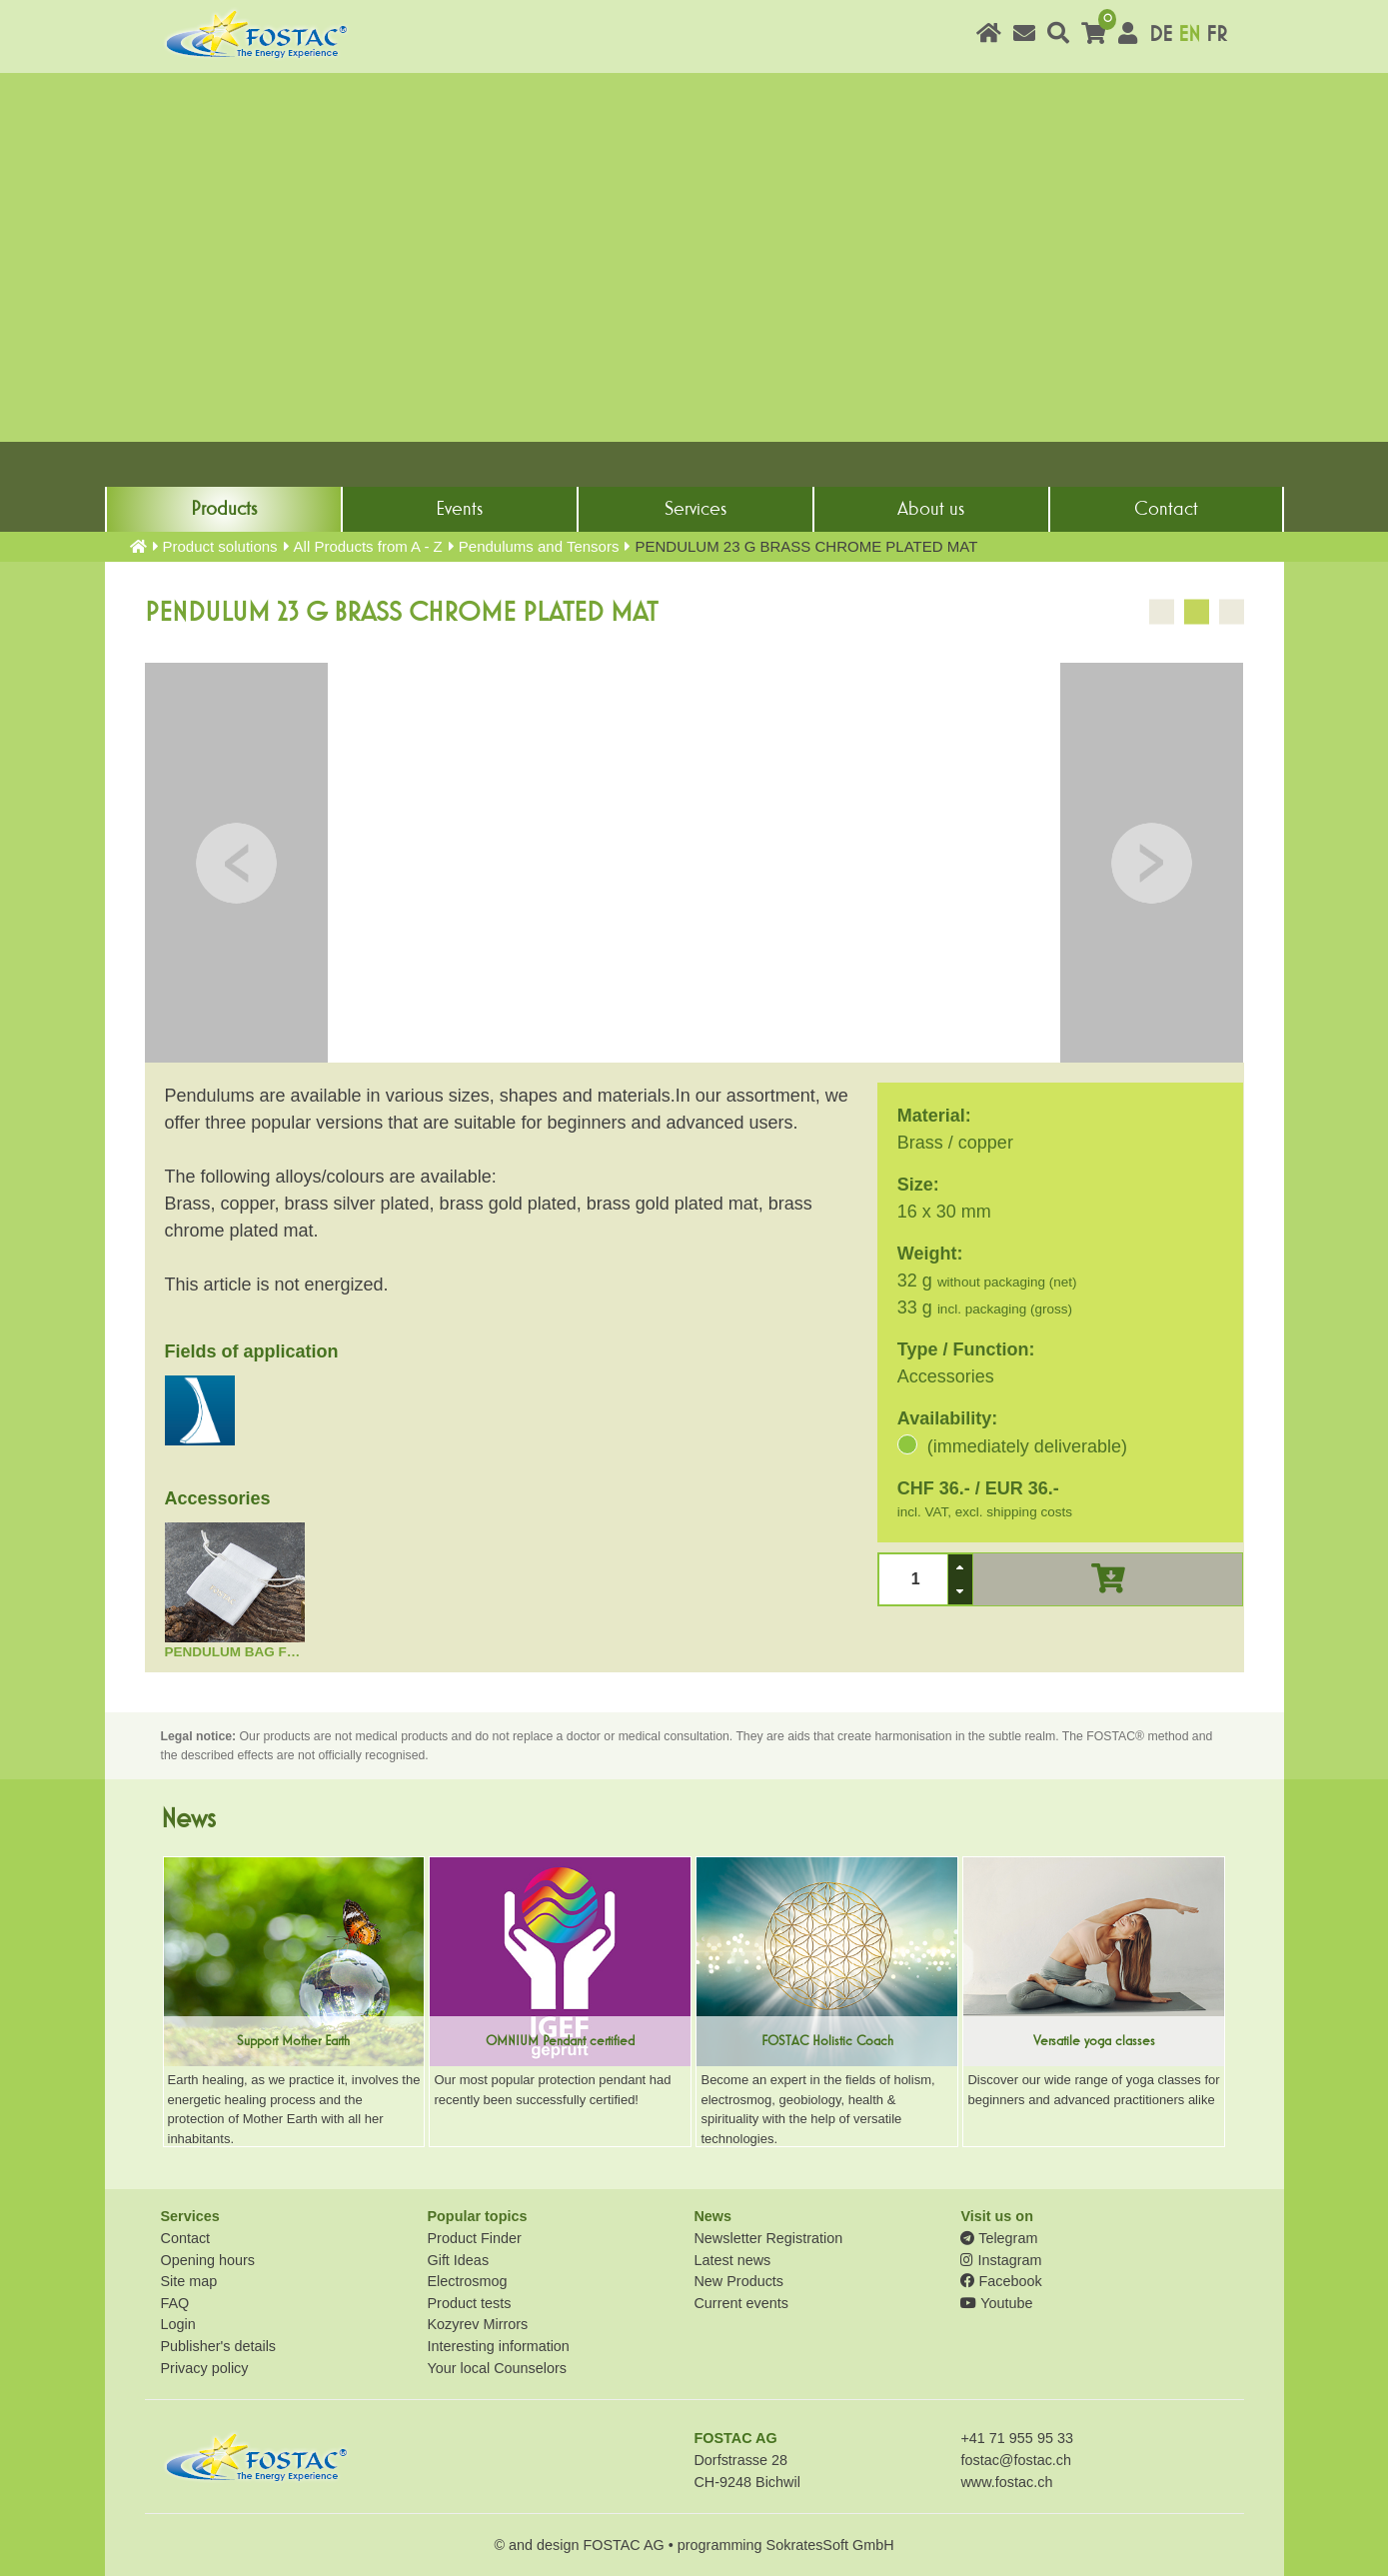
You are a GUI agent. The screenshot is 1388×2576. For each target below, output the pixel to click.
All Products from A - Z (368, 546)
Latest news (732, 2260)
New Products (738, 2281)
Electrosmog (467, 2281)
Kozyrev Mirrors (477, 2324)
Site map (189, 2281)
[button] (960, 1566)
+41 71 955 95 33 (1016, 2438)
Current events (740, 2303)
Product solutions (220, 546)
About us (930, 509)
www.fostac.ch (1006, 2482)
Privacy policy (205, 2368)
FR (1216, 34)
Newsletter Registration (768, 2238)
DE (1160, 34)
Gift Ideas (458, 2260)
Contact (1166, 509)
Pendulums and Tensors (539, 546)
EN (1189, 34)
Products (224, 509)
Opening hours (208, 2260)
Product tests (469, 2303)
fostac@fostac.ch (1015, 2460)
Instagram (1000, 2260)
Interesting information (498, 2346)
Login (178, 2324)
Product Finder (474, 2238)
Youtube (996, 2303)
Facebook (1000, 2281)
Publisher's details (219, 2346)
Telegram (998, 2238)
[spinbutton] (912, 1578)
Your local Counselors (496, 2368)
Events (459, 509)
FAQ (175, 2303)
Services (695, 509)
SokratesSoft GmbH (830, 2545)
